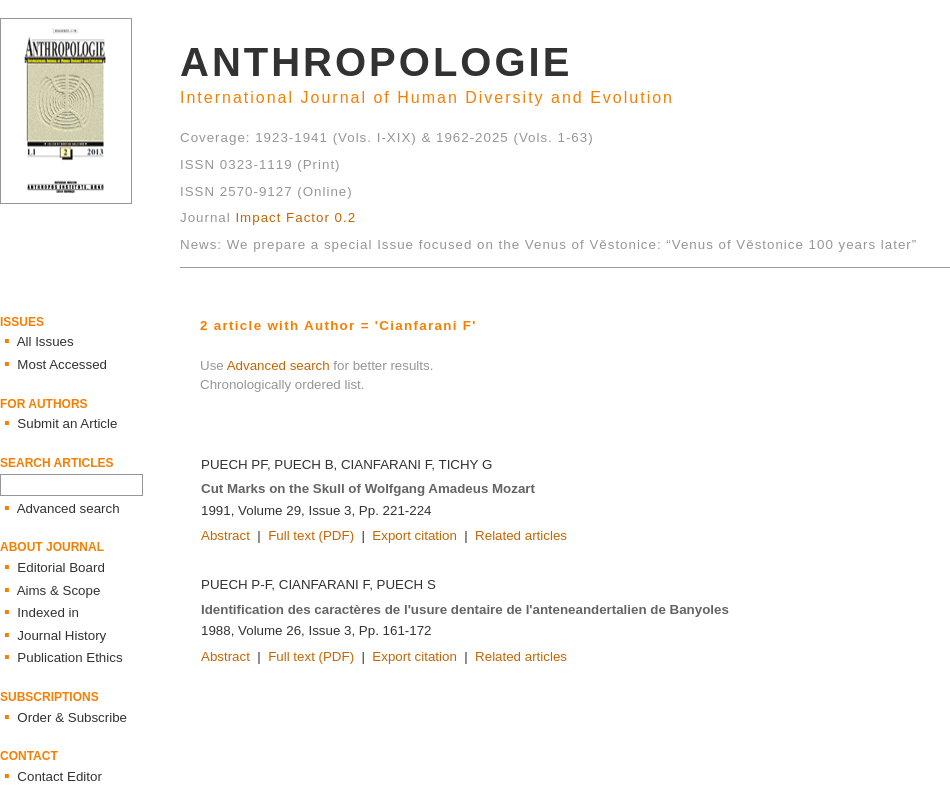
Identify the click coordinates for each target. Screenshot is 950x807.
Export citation (414, 535)
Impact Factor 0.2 (295, 217)
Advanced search (278, 365)
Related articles (521, 535)
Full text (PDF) (311, 535)
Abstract (225, 535)
